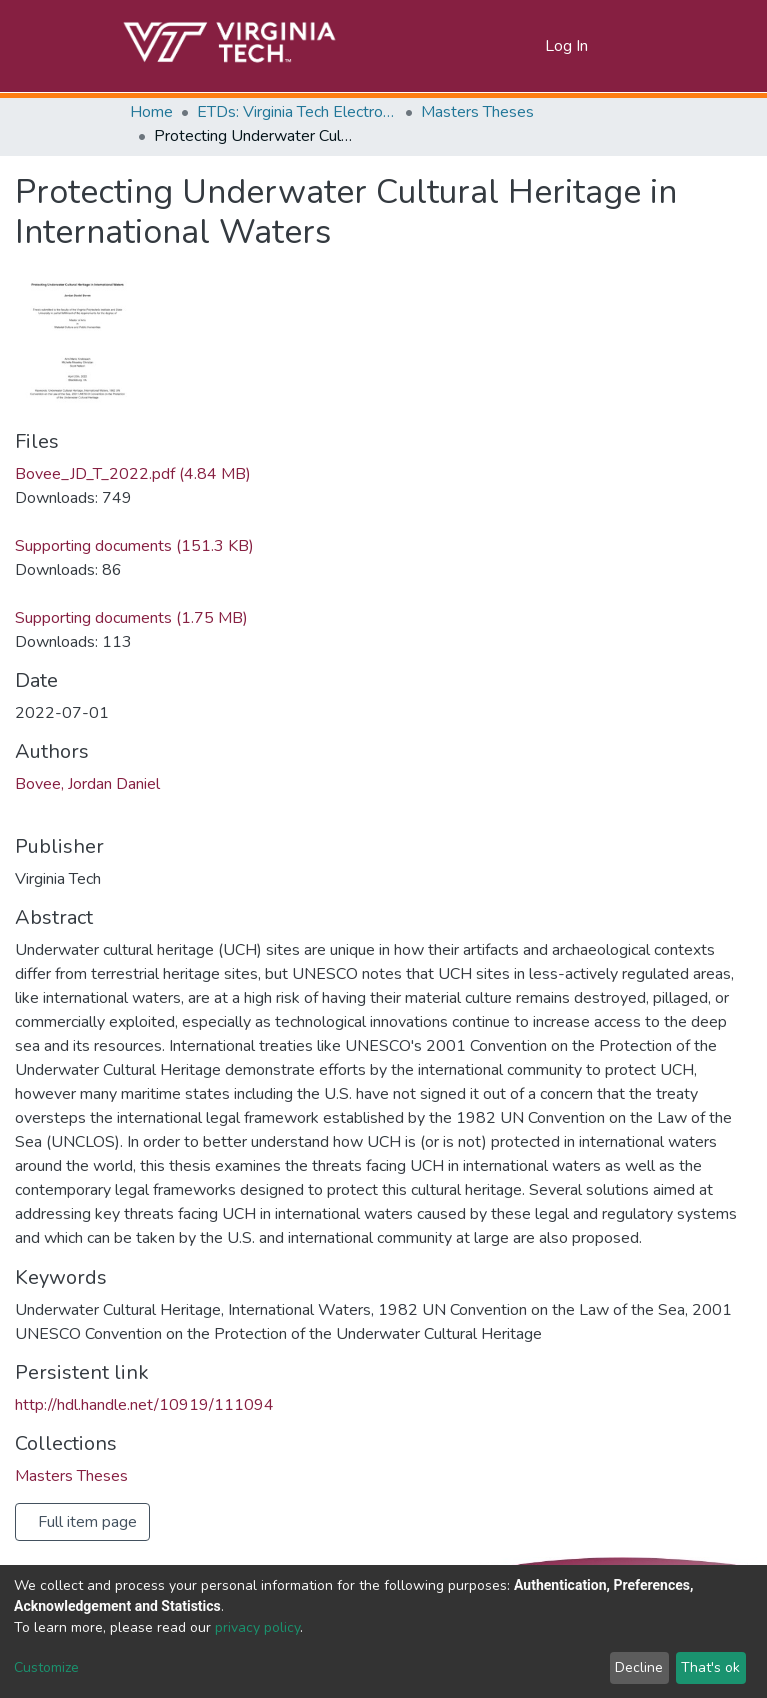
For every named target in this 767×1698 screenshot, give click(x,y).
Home (151, 112)
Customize (46, 1667)
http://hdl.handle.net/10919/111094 (144, 1405)
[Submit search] (505, 46)
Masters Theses (477, 112)
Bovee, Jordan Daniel (87, 784)
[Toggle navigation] (626, 46)
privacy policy (257, 1627)
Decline (639, 1667)
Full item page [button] (87, 1522)
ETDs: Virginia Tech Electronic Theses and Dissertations (297, 112)
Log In (567, 46)
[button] (530, 46)
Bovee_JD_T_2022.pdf (133, 474)
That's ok (710, 1667)
